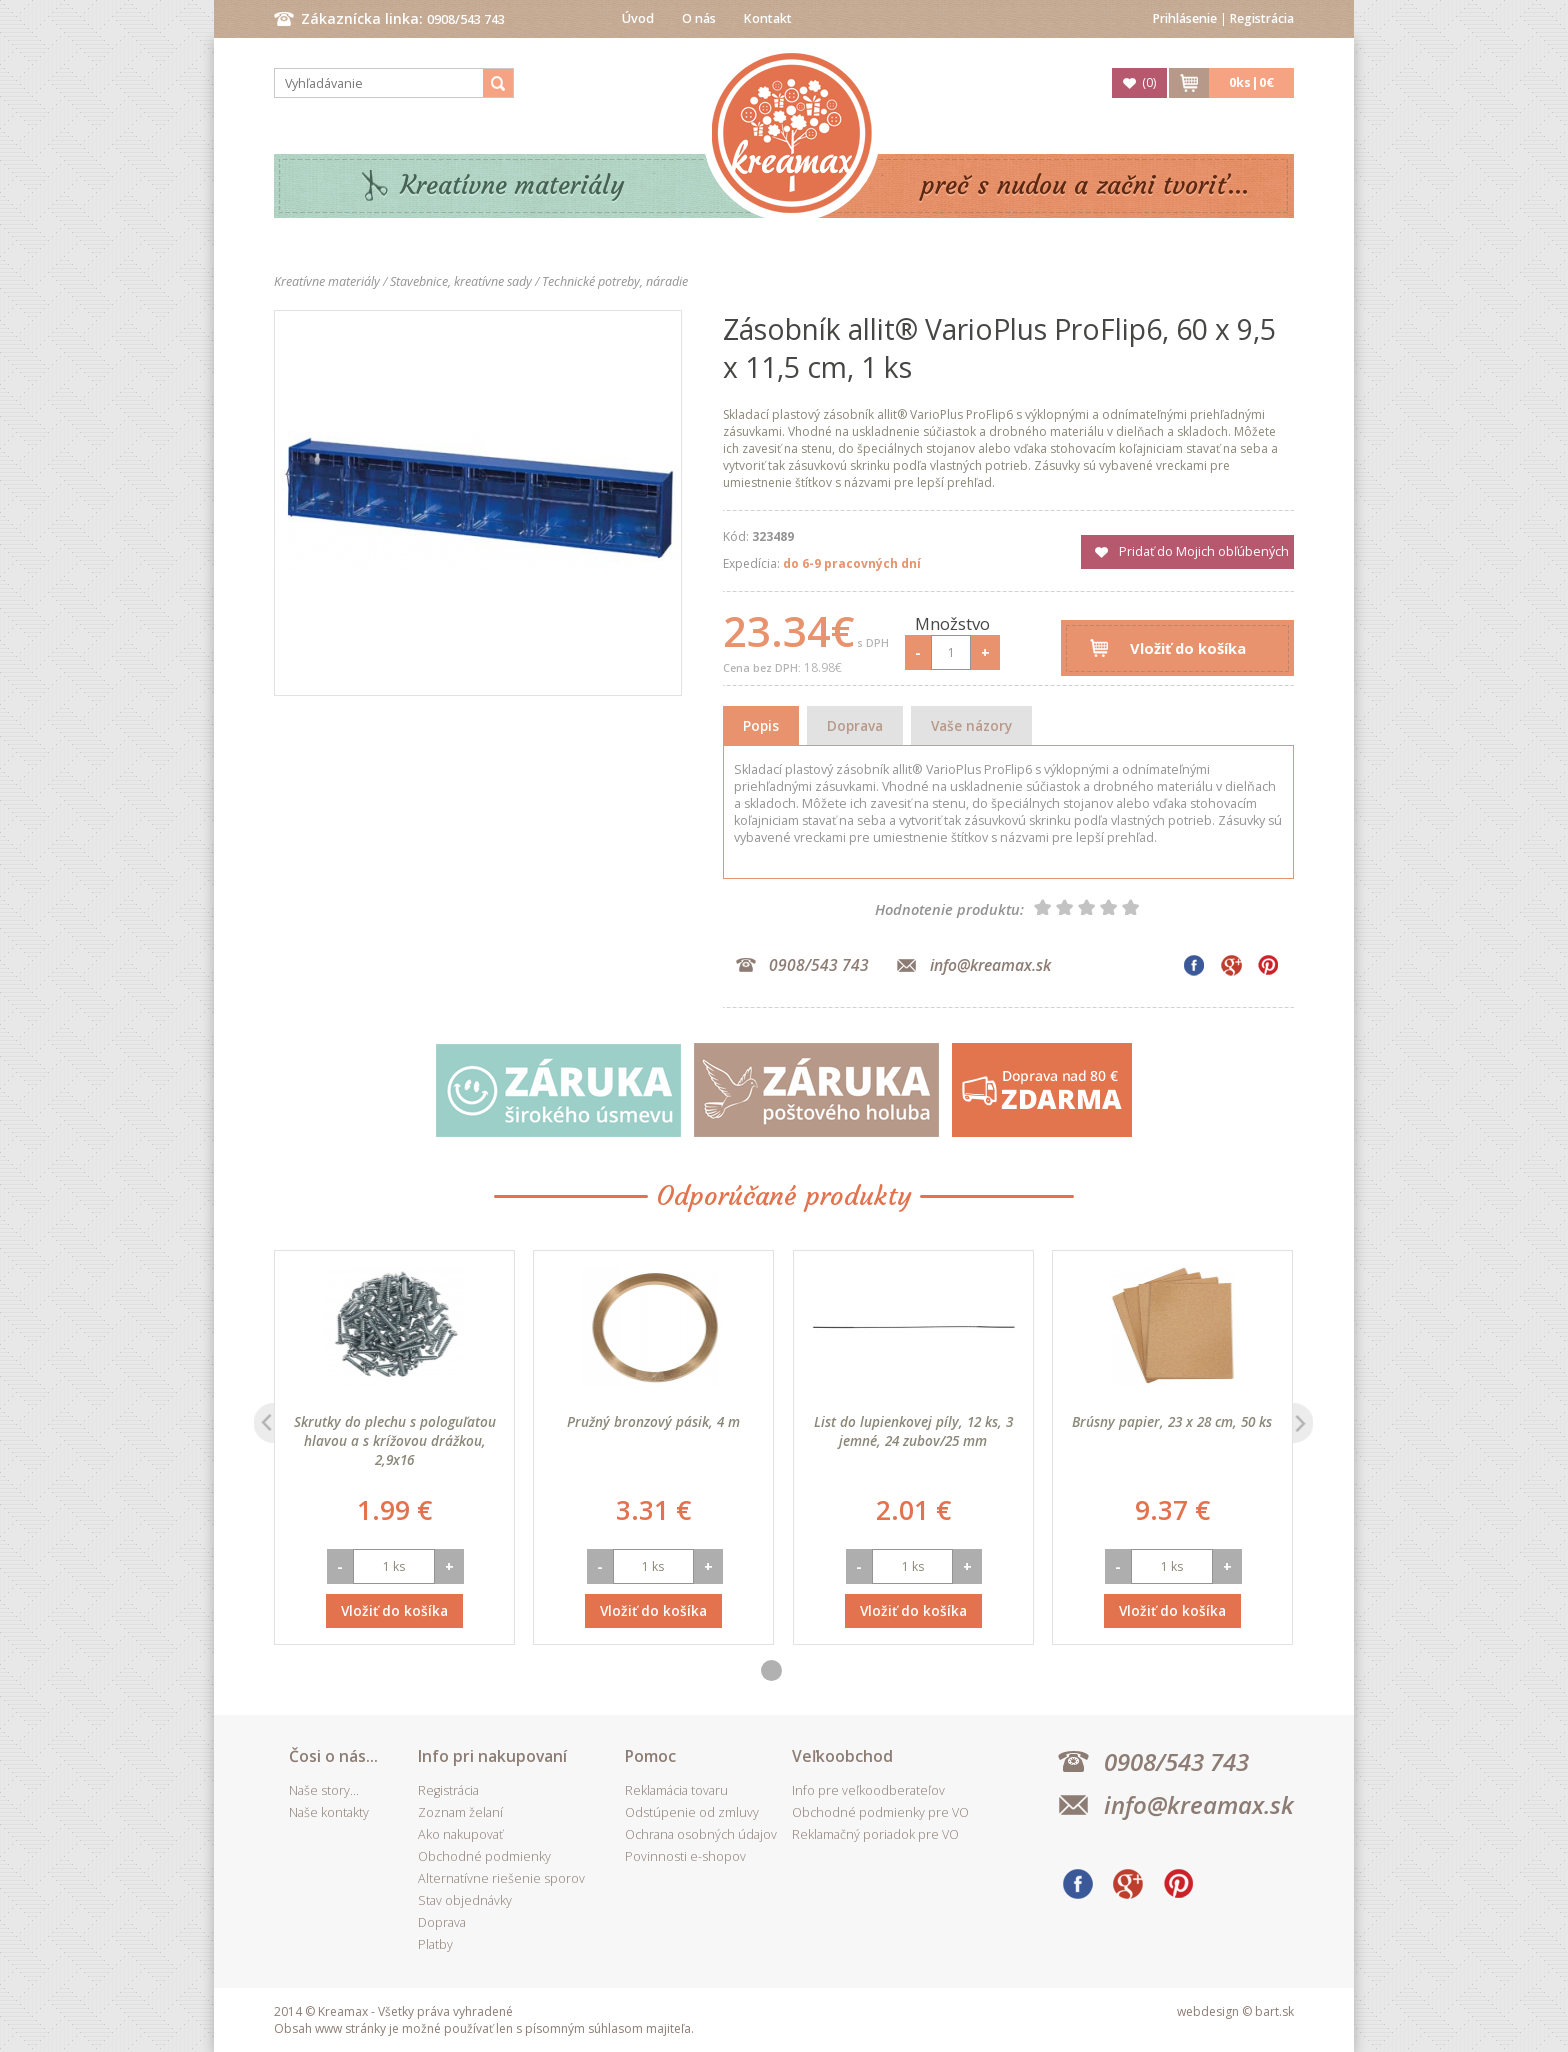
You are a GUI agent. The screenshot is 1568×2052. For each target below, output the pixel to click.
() (1149, 82)
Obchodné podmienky (484, 1856)
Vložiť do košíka (1188, 648)
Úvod (638, 18)
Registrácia (1262, 18)
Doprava (855, 725)
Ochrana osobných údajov (701, 1834)
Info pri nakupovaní (492, 1756)
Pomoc (650, 1756)
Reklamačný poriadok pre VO (875, 1834)
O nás (699, 18)
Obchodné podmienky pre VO (880, 1812)
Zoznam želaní (460, 1812)
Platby (435, 1944)
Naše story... (324, 1790)
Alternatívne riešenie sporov (501, 1878)
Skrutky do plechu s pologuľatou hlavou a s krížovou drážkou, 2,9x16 (395, 1440)
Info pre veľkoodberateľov (868, 1790)
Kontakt (768, 18)
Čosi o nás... (333, 1756)
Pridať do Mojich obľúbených (1204, 551)
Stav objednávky (465, 1900)
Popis (761, 725)
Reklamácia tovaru (676, 1790)
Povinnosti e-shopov (685, 1856)
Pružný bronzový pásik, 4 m (653, 1421)
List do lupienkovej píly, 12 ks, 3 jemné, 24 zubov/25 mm (913, 1431)
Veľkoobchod (842, 1756)
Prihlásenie (1185, 18)
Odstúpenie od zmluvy (692, 1812)
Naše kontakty (329, 1812)
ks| (1251, 82)
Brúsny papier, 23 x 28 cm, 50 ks (1172, 1421)
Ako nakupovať (460, 1834)
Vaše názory (971, 725)
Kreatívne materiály (512, 185)
